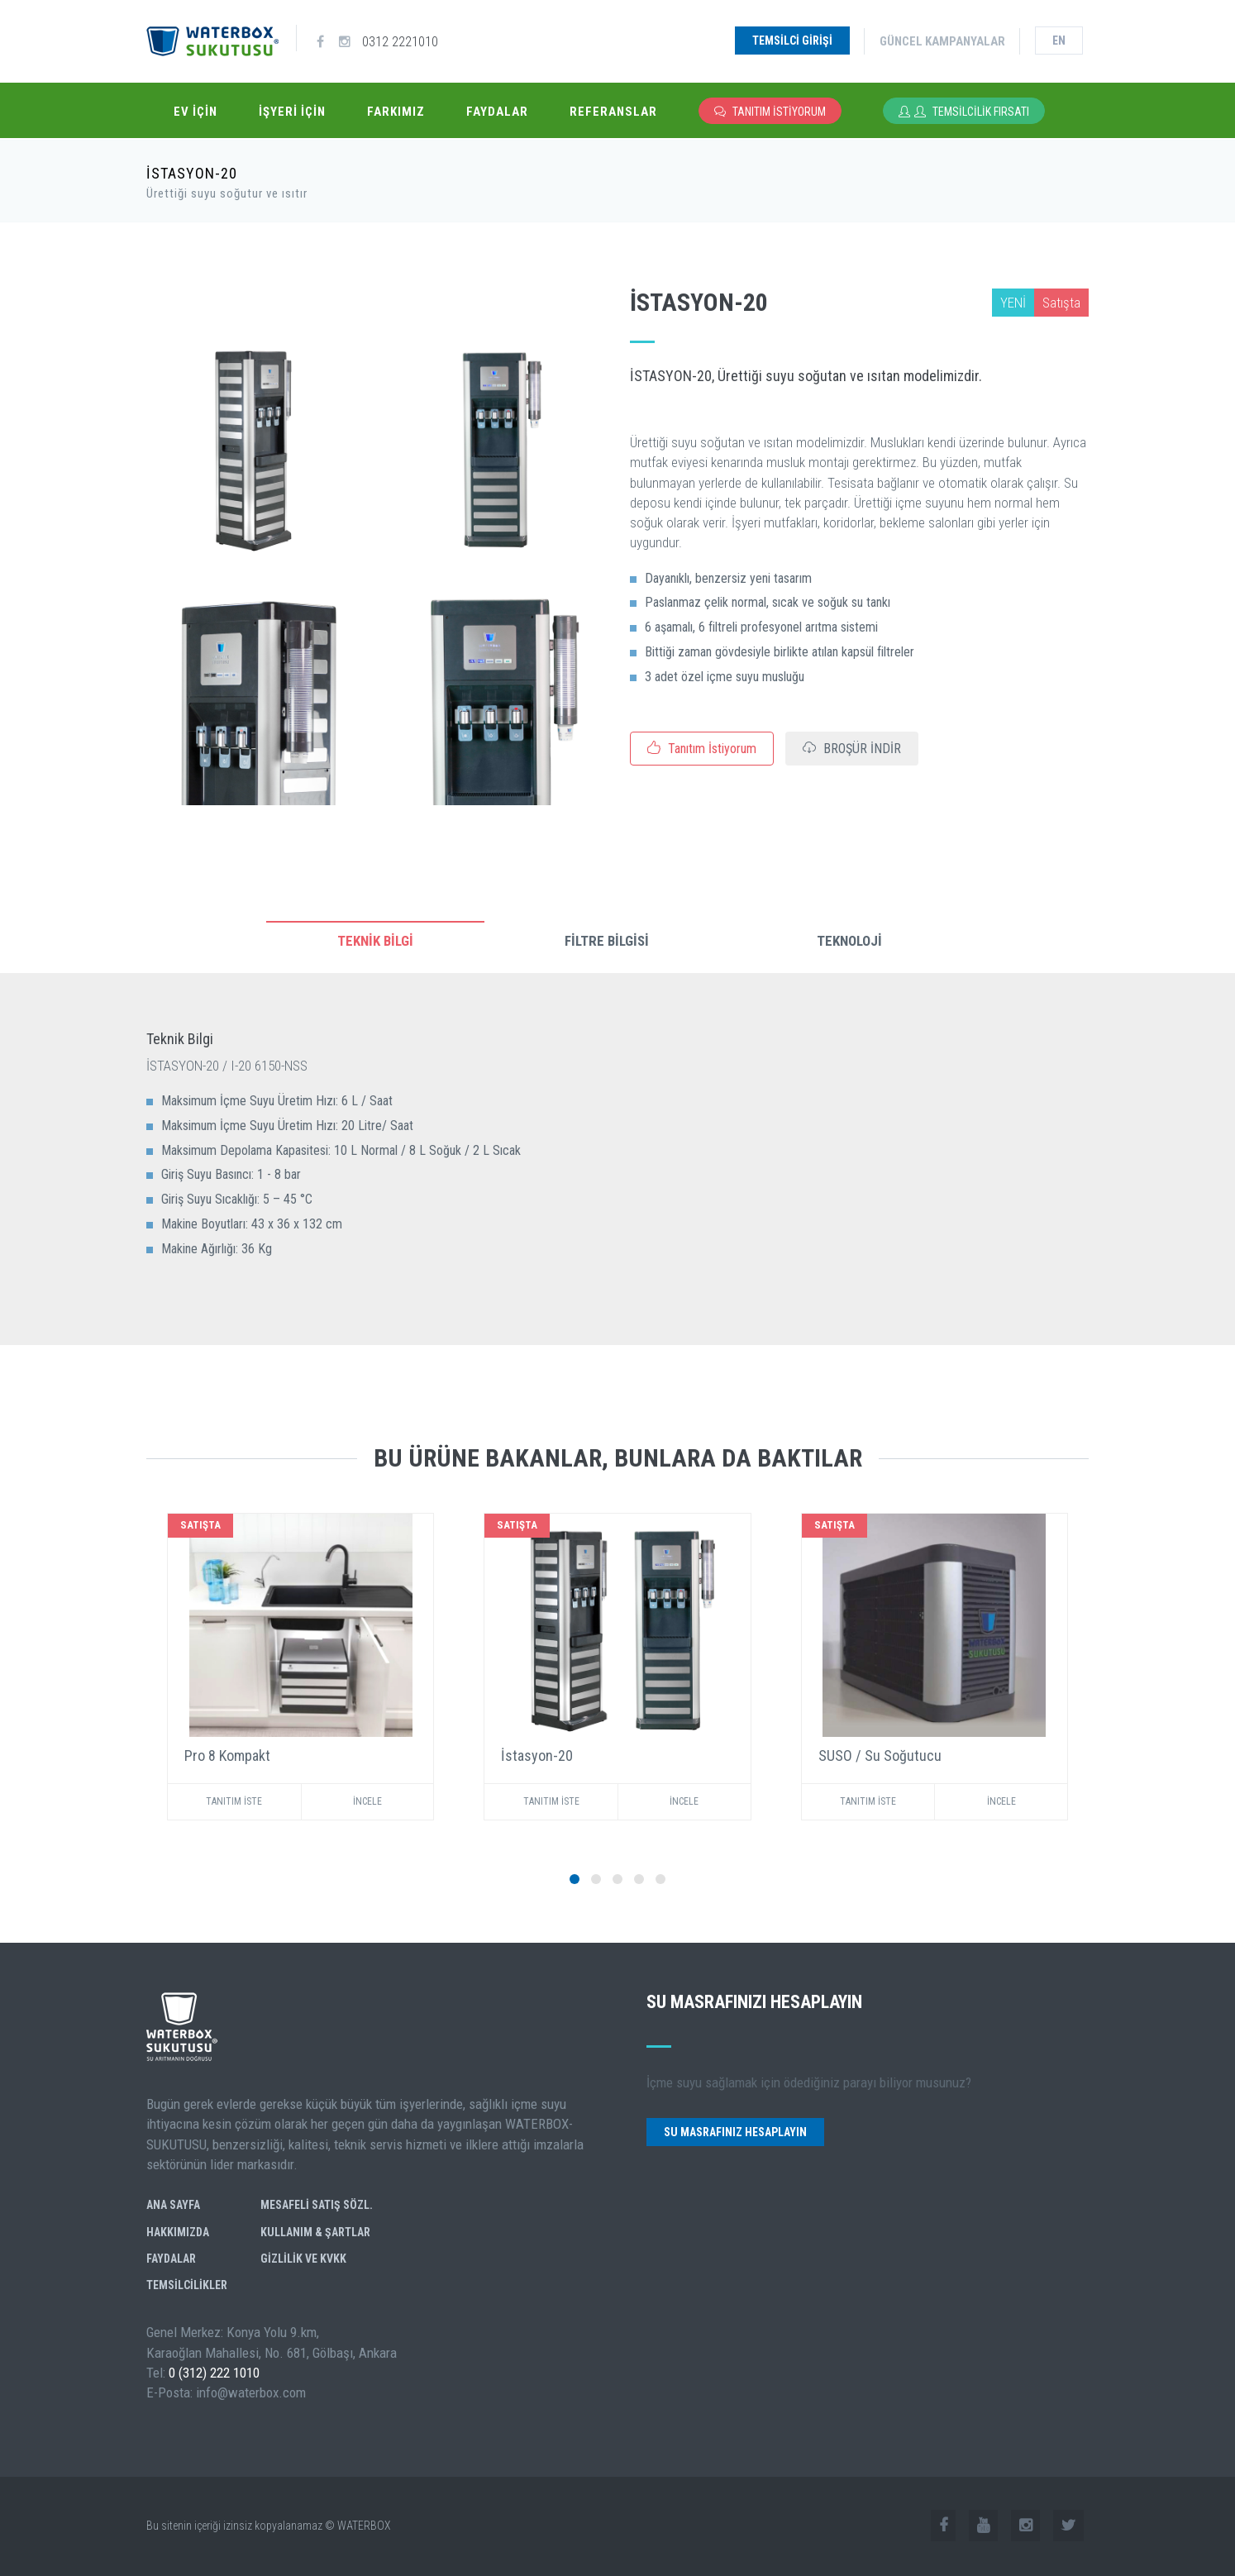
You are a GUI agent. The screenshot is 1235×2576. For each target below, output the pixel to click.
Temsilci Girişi (792, 40)
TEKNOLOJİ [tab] (849, 941)
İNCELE (367, 1801)
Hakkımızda (177, 2232)
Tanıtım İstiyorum (770, 111)
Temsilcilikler (186, 2285)
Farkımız (396, 111)
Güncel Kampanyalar (942, 41)
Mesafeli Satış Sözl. (316, 2204)
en (1059, 40)
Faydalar (497, 111)
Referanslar (613, 111)
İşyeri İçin (292, 111)
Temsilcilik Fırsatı (964, 111)
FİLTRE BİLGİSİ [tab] (607, 941)
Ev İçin (195, 111)
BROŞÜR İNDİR (852, 748)
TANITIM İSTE (234, 1801)
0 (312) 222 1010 (214, 2372)
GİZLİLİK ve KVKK (303, 2258)
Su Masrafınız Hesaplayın (735, 2132)
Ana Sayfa (173, 2204)
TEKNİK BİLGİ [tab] (375, 941)
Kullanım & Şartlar (315, 2232)
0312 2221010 (400, 40)
